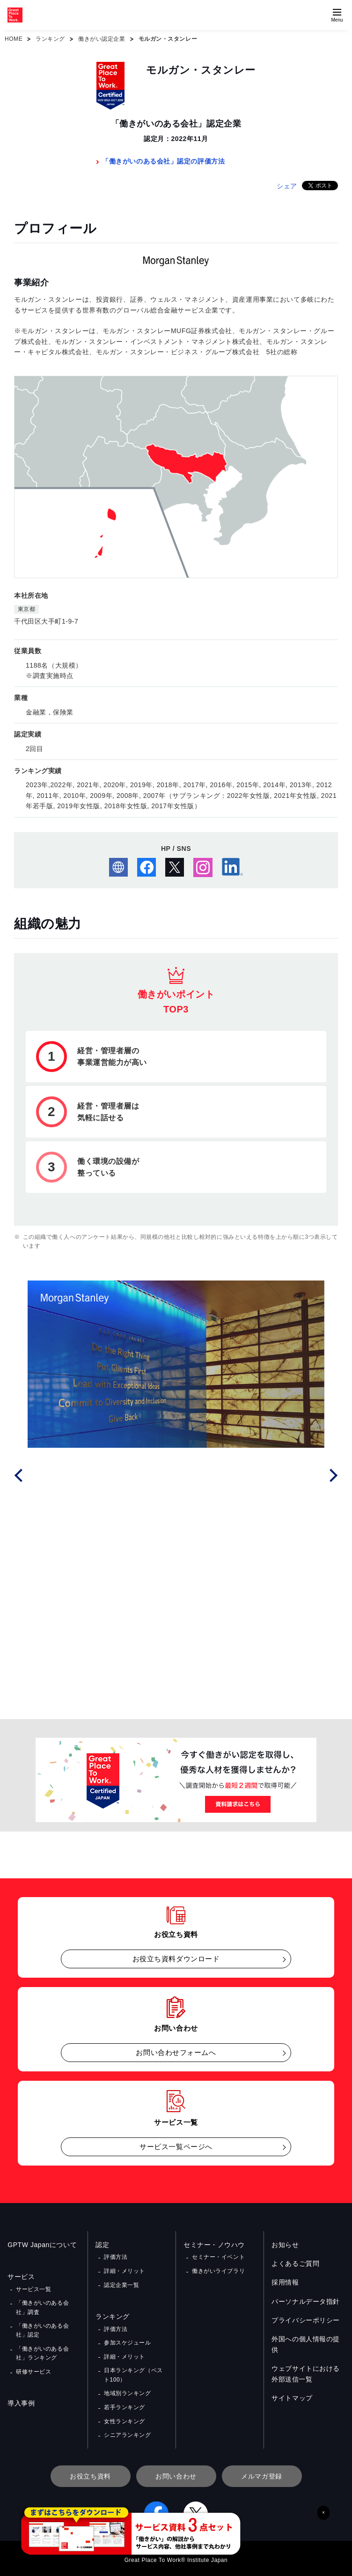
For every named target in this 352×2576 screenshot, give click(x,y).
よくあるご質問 (295, 2263)
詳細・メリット (124, 2270)
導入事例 (21, 2402)
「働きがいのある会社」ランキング (42, 2352)
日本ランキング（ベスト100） (133, 2374)
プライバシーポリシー (305, 2320)
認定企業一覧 (121, 2284)
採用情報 (285, 2282)
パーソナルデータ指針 (305, 2301)
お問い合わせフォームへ (176, 2052)
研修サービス (33, 2371)
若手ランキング (124, 2405)
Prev (19, 1474)
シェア (287, 186)
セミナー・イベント (218, 2257)
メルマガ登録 (261, 2474)
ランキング (50, 39)
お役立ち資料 (90, 2474)
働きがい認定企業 (101, 39)
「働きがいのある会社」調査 (42, 2307)
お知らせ (285, 2244)
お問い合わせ (175, 2474)
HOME (13, 39)
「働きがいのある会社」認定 (42, 2330)
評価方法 (115, 2257)
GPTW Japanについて (42, 2244)
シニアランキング (127, 2433)
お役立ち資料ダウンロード (176, 1959)
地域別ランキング (127, 2392)
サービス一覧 (33, 2289)
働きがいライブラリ (218, 2270)
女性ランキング (124, 2419)
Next (332, 1474)
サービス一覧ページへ (176, 2147)
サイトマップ (291, 2398)
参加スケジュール (127, 2341)
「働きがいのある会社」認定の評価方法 (163, 161)
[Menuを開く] (337, 15)
